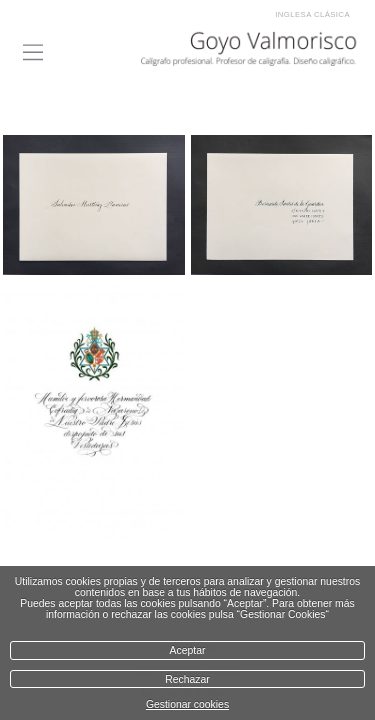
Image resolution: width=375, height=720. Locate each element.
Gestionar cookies (187, 704)
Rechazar (187, 679)
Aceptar (188, 650)
